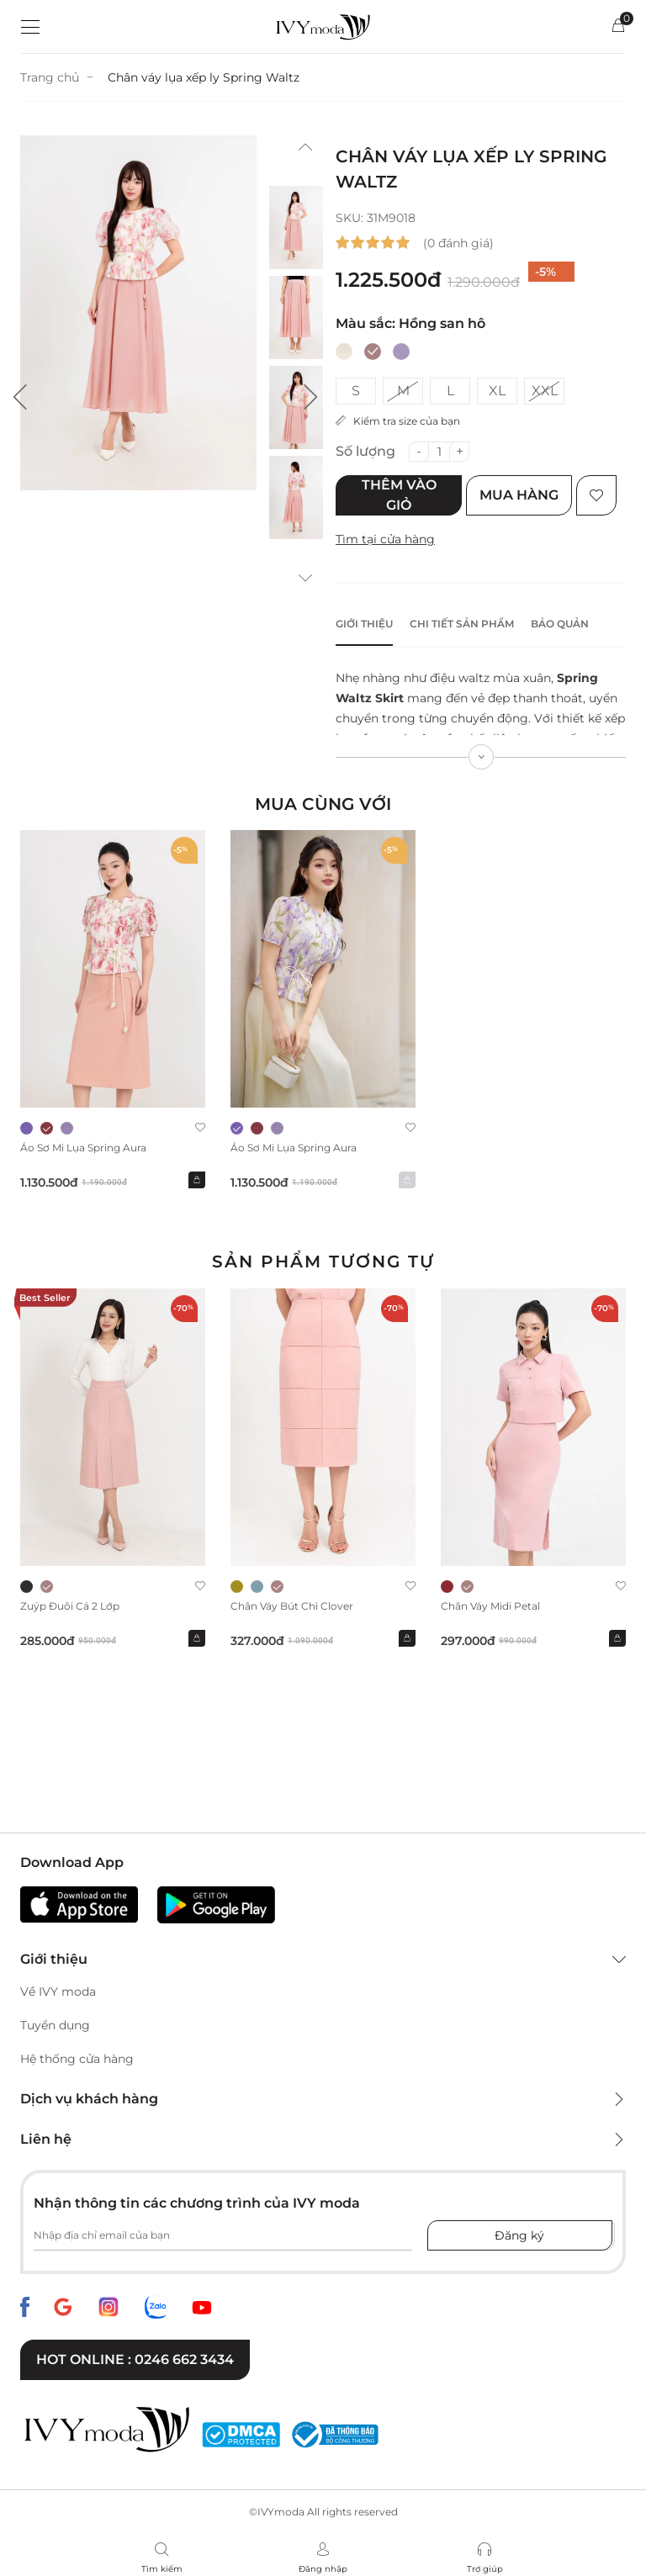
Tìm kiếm (162, 2568)
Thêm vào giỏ (399, 495)
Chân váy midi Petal (490, 1606)
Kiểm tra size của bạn (398, 421)
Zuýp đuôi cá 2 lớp (69, 1606)
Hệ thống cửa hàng (77, 2058)
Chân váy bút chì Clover (291, 1606)
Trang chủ (49, 77)
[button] (20, 397)
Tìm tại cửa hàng (385, 539)
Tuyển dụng (55, 2025)
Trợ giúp (485, 2568)
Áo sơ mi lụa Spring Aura (83, 1147)
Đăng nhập (323, 2568)
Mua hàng (519, 495)
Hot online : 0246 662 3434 (135, 2359)
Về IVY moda (58, 1991)
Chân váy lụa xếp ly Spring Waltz (203, 77)
